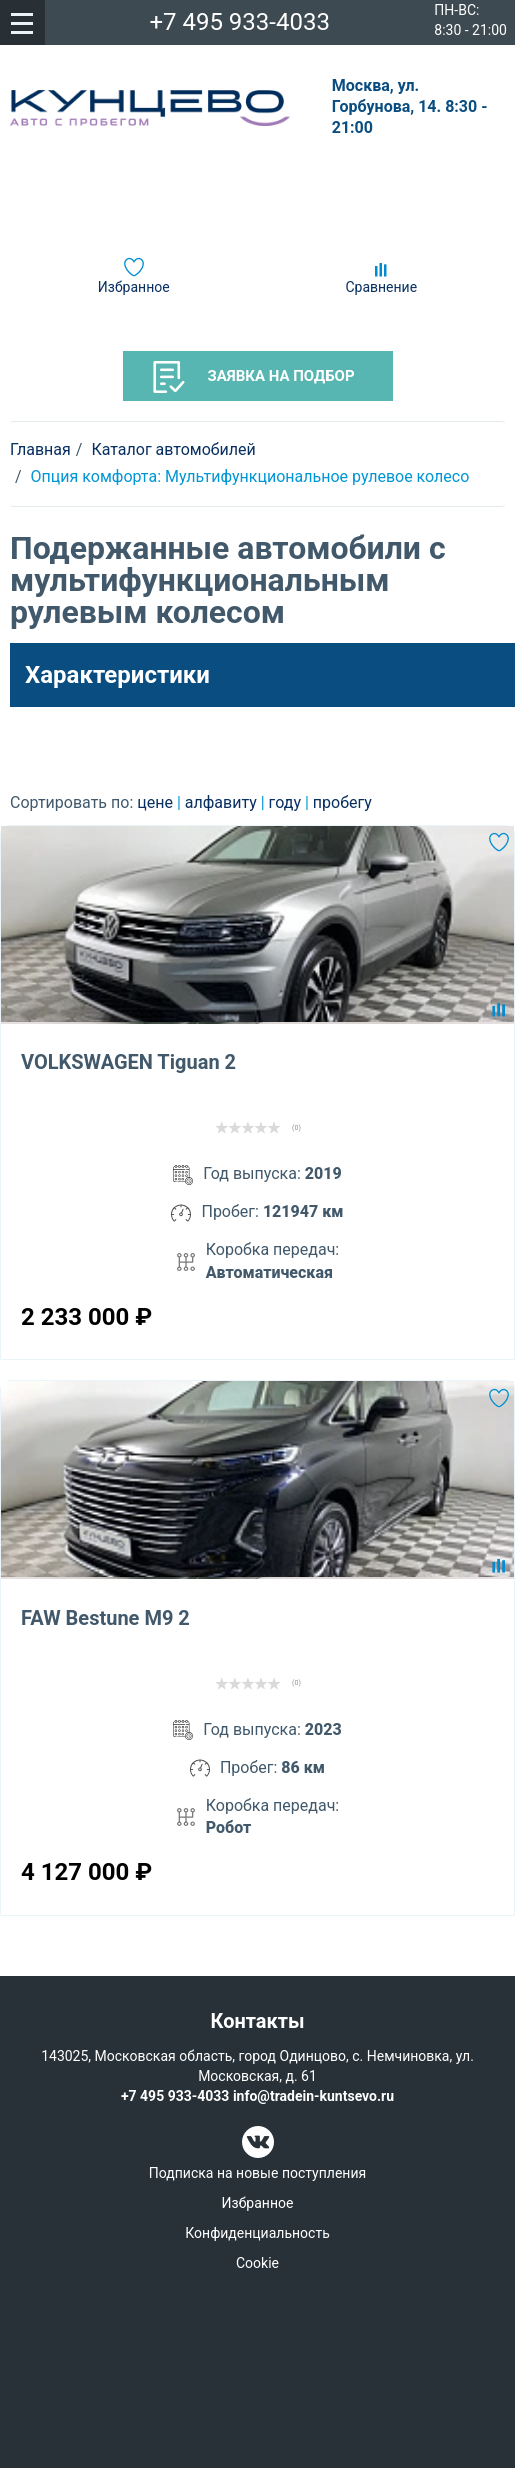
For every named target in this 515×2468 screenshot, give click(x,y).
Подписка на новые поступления (257, 2173)
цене (157, 802)
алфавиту (223, 802)
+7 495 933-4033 (239, 22)
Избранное (134, 287)
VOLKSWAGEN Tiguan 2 (128, 1062)
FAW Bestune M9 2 (105, 1618)
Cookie (257, 2263)
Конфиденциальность (257, 2233)
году (287, 802)
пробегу (342, 802)
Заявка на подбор (254, 377)
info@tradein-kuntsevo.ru (313, 2096)
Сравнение (381, 287)
